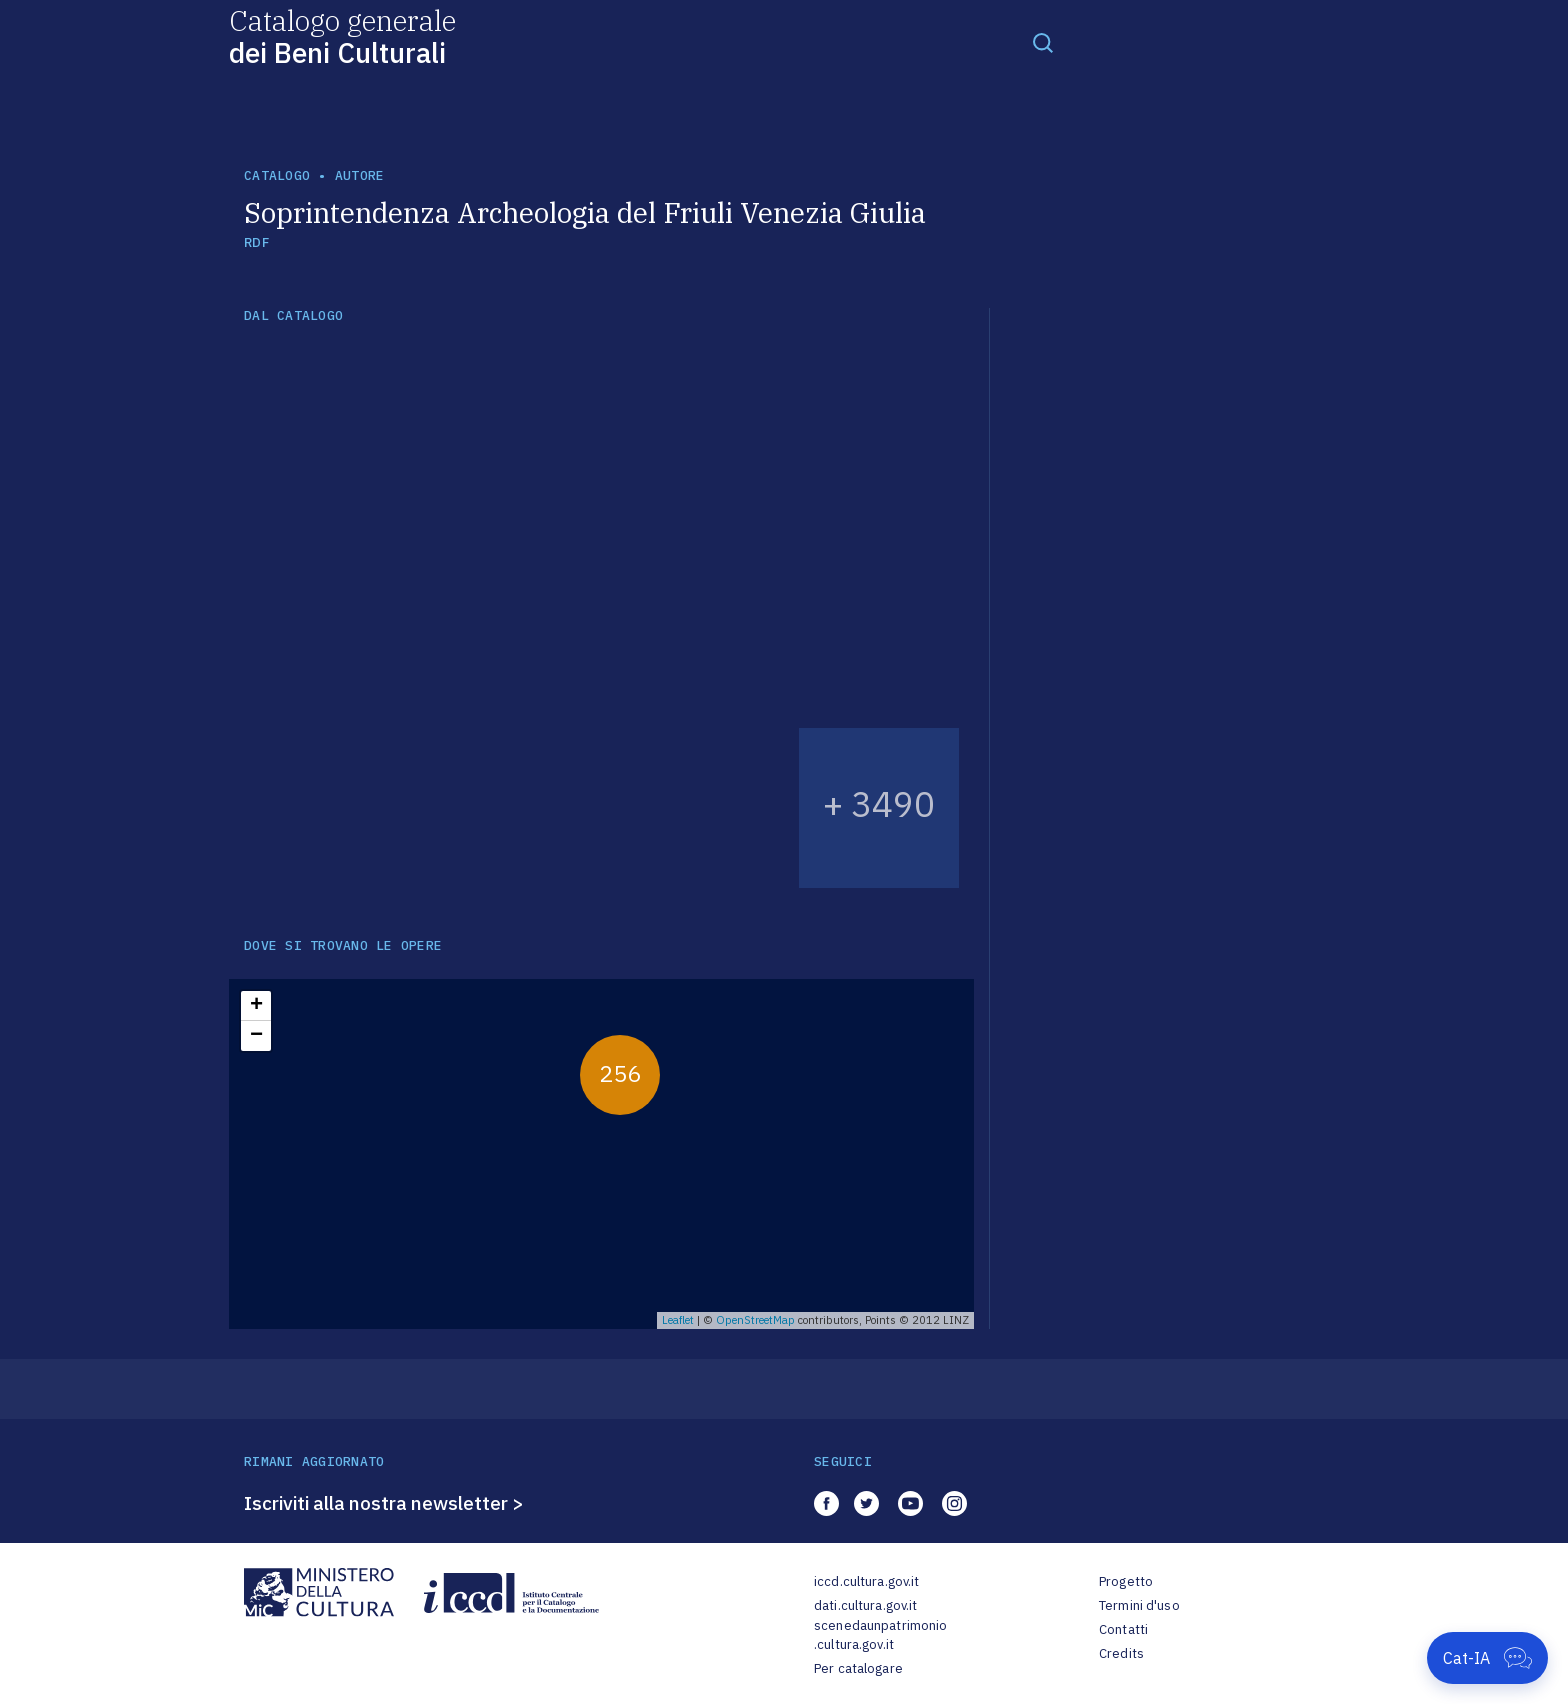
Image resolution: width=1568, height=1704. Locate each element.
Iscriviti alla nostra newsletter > (384, 1503)
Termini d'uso (1139, 1605)
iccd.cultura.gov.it (866, 1581)
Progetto (1126, 1581)
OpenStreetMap (755, 1320)
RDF (256, 242)
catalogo (277, 175)
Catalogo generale (342, 35)
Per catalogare (858, 1668)
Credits (1121, 1653)
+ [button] (256, 1006)
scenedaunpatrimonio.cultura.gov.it (880, 1635)
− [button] (256, 1036)
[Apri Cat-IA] (1487, 1658)
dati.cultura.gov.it (865, 1605)
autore (360, 175)
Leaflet (678, 1320)
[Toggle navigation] (1043, 42)
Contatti (1123, 1629)
